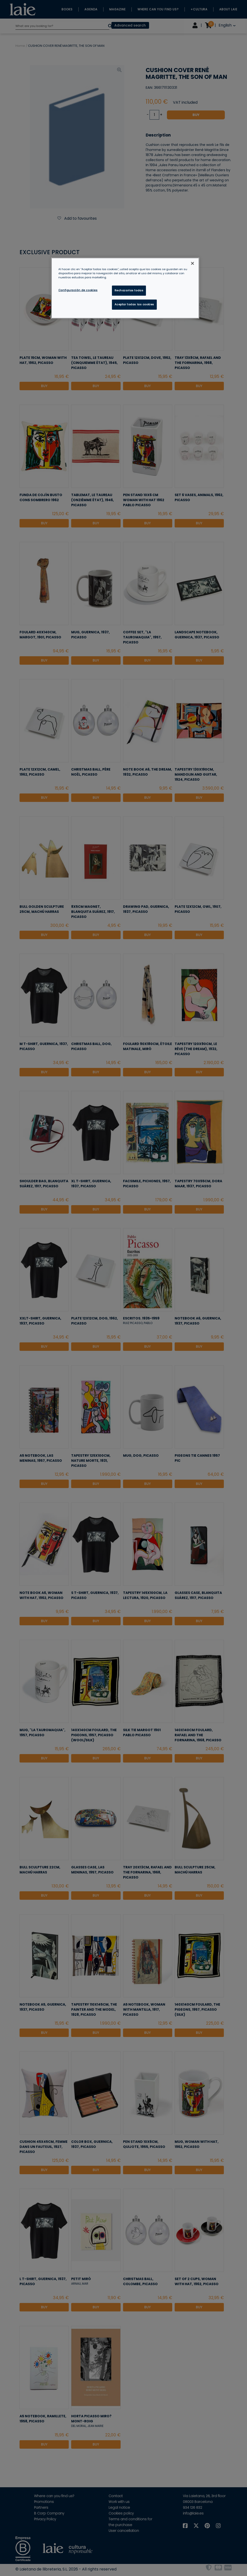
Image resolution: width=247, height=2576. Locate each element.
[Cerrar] (192, 263)
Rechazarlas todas (129, 290)
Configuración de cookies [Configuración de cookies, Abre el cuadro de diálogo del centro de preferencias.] (78, 290)
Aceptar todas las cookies (134, 304)
